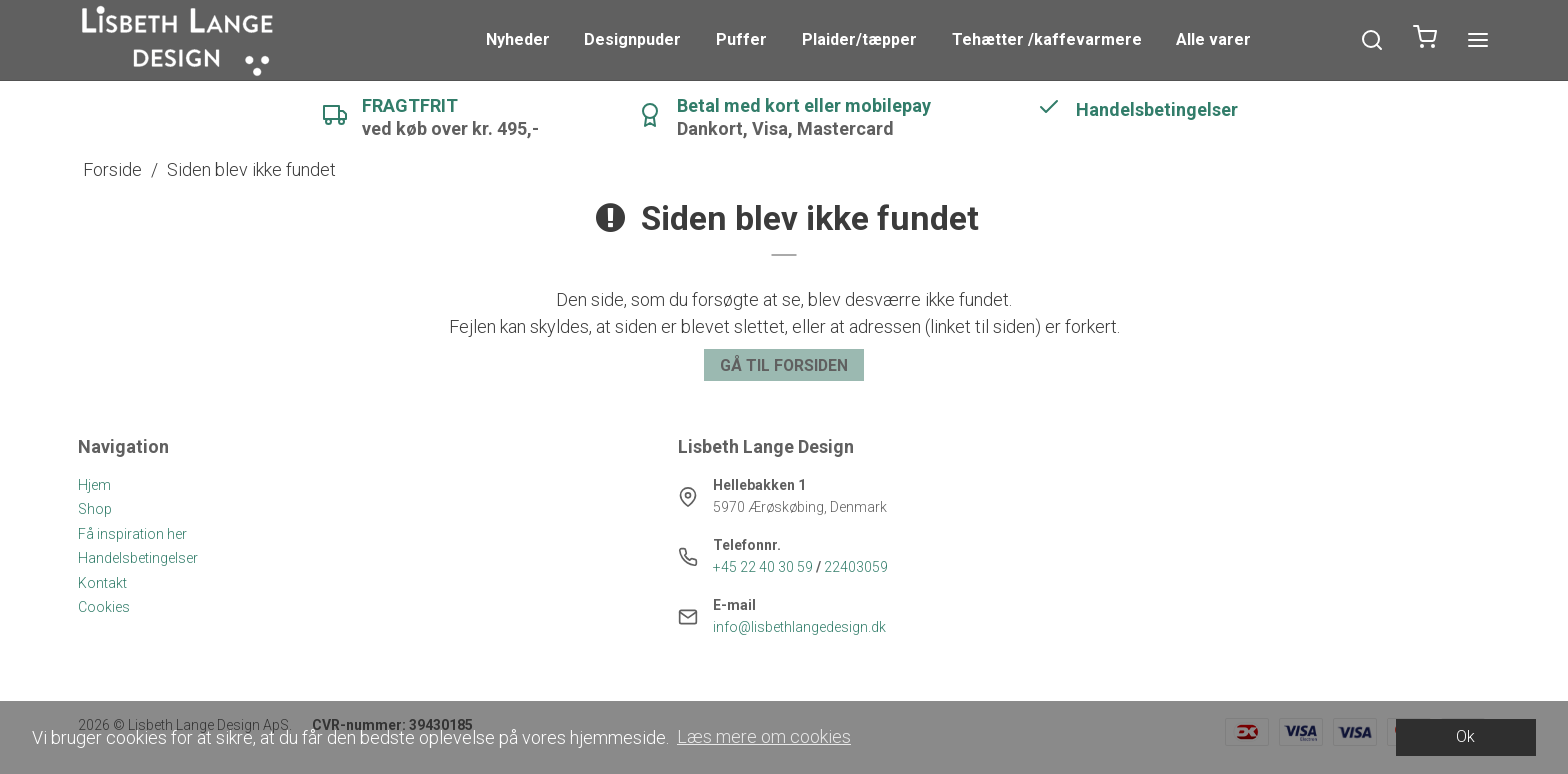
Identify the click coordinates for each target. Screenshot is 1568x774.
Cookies (104, 607)
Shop (95, 509)
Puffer (741, 39)
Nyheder (518, 39)
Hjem (94, 485)
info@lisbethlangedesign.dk (799, 627)
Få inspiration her (132, 534)
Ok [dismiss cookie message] (1465, 736)
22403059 (856, 567)
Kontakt (102, 583)
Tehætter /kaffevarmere (1047, 39)
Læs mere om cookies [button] (764, 736)
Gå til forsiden (784, 365)
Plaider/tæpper (859, 39)
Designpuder (632, 39)
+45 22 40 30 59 (763, 567)
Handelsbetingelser (138, 558)
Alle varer (1213, 39)
